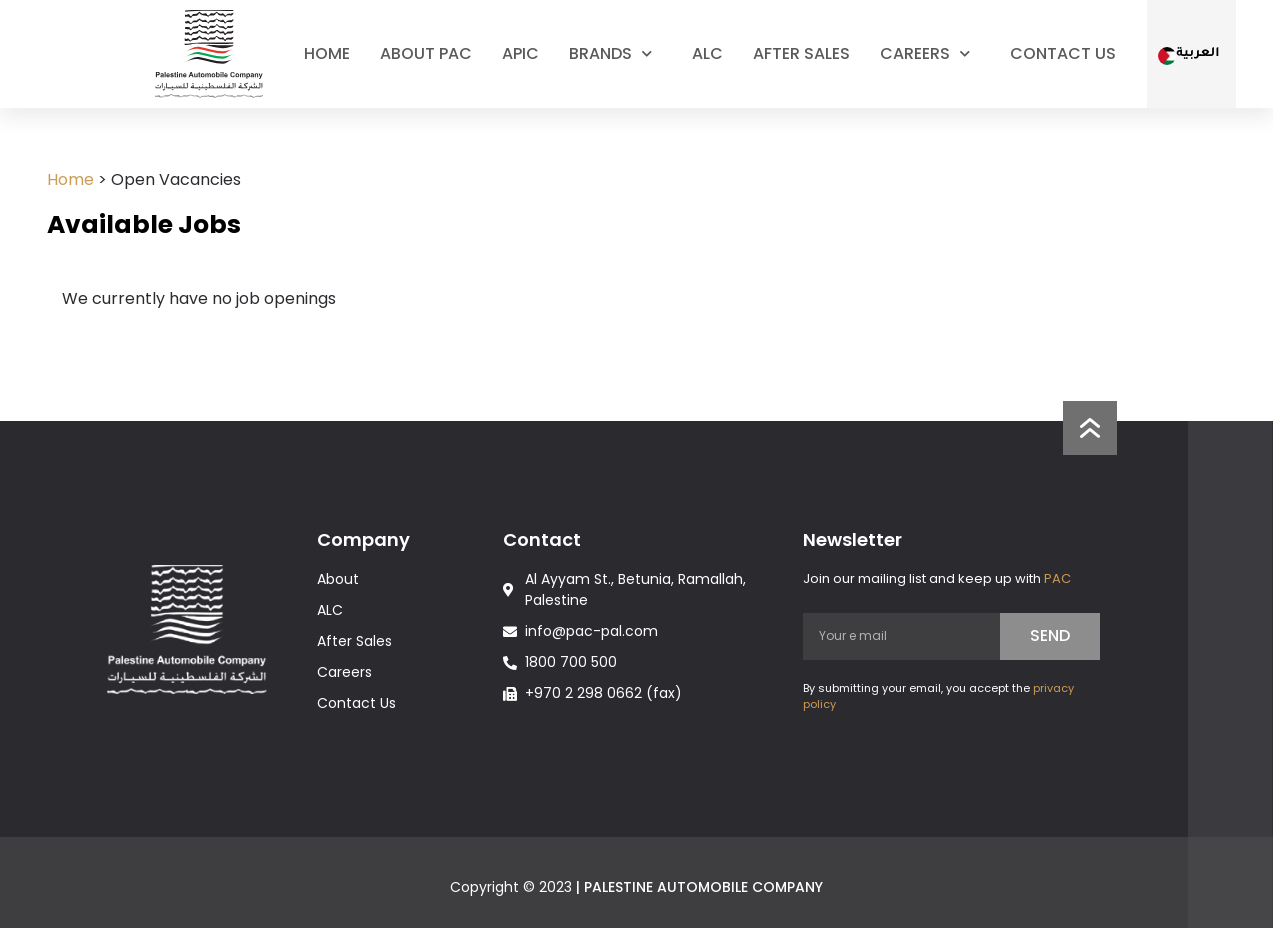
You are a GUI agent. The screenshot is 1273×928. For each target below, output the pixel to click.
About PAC (426, 53)
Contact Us (1063, 53)
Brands (615, 53)
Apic (520, 53)
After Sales (801, 53)
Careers (930, 53)
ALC (707, 53)
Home (327, 53)
